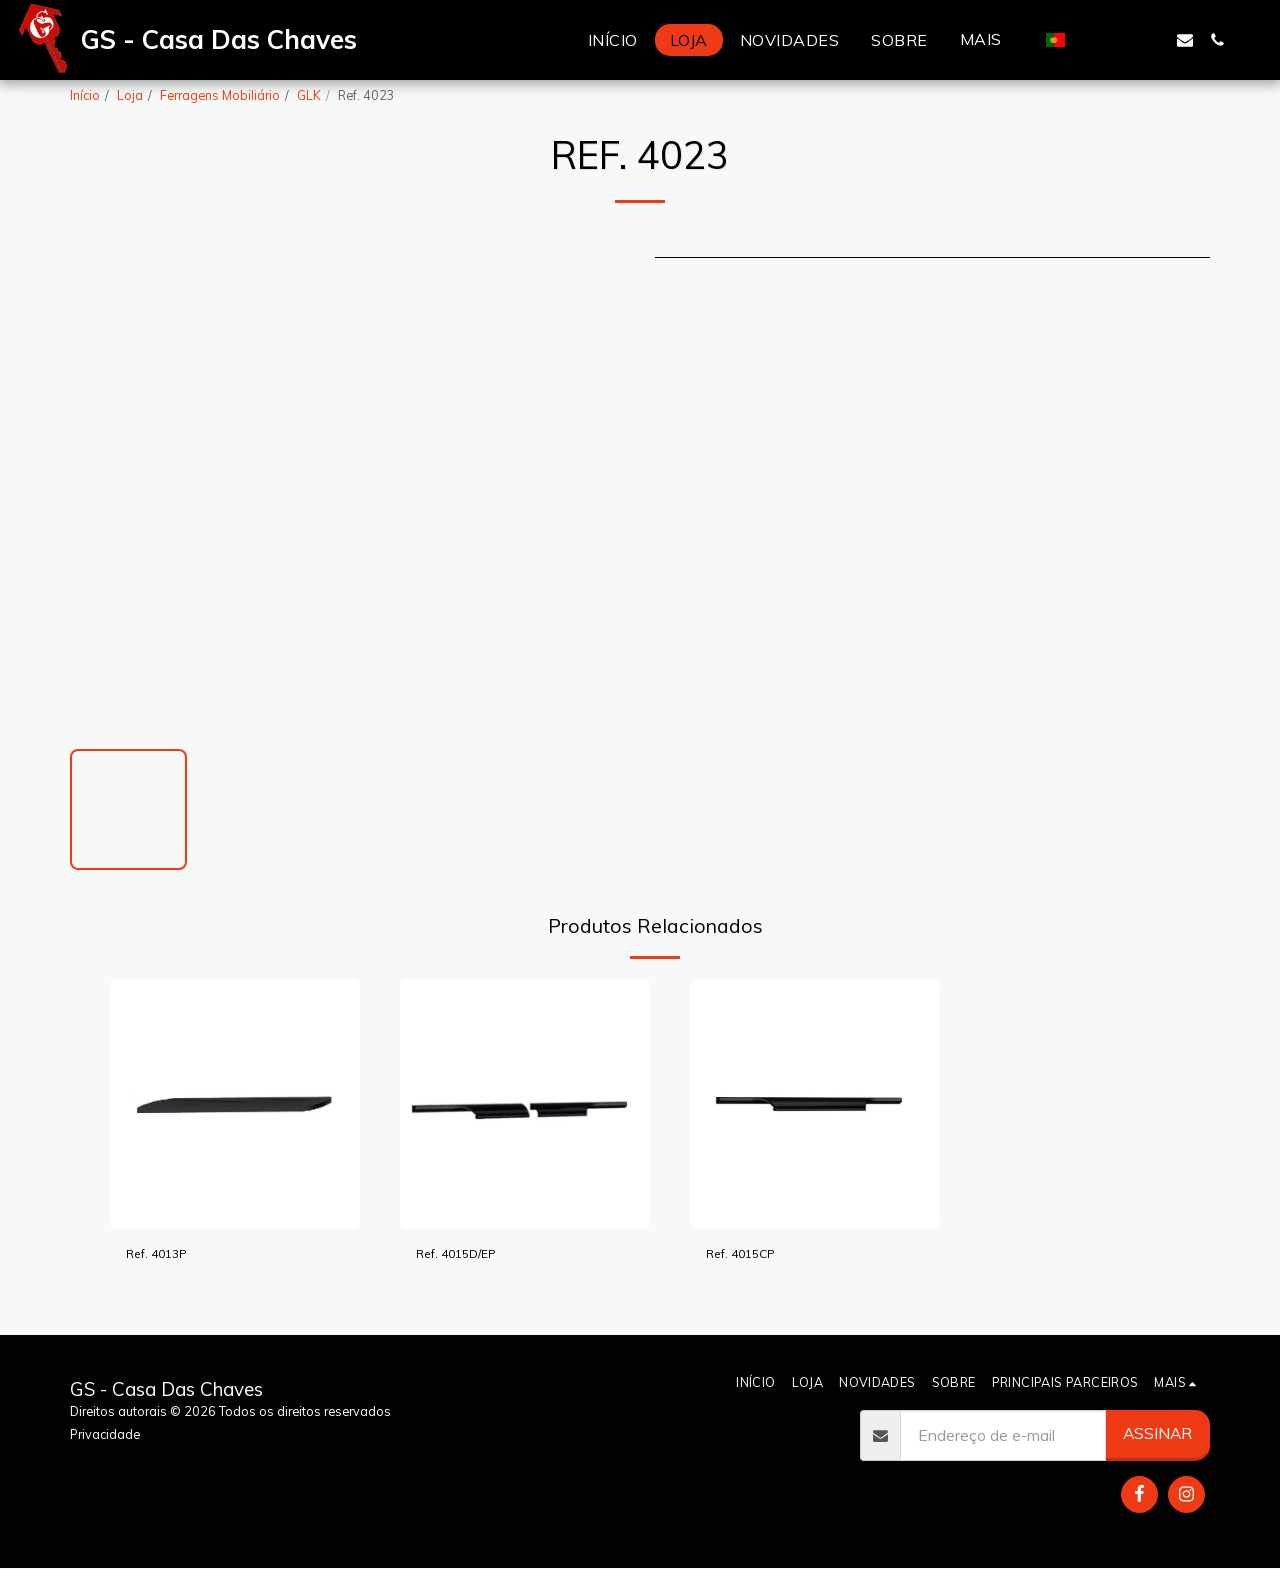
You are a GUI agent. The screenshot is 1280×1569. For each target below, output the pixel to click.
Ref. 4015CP (751, 1256)
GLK (309, 95)
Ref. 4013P (166, 1256)
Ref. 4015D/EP (469, 1256)
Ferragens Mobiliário (220, 95)
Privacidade (105, 1434)
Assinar (1157, 1433)
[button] (1089, 40)
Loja (130, 95)
